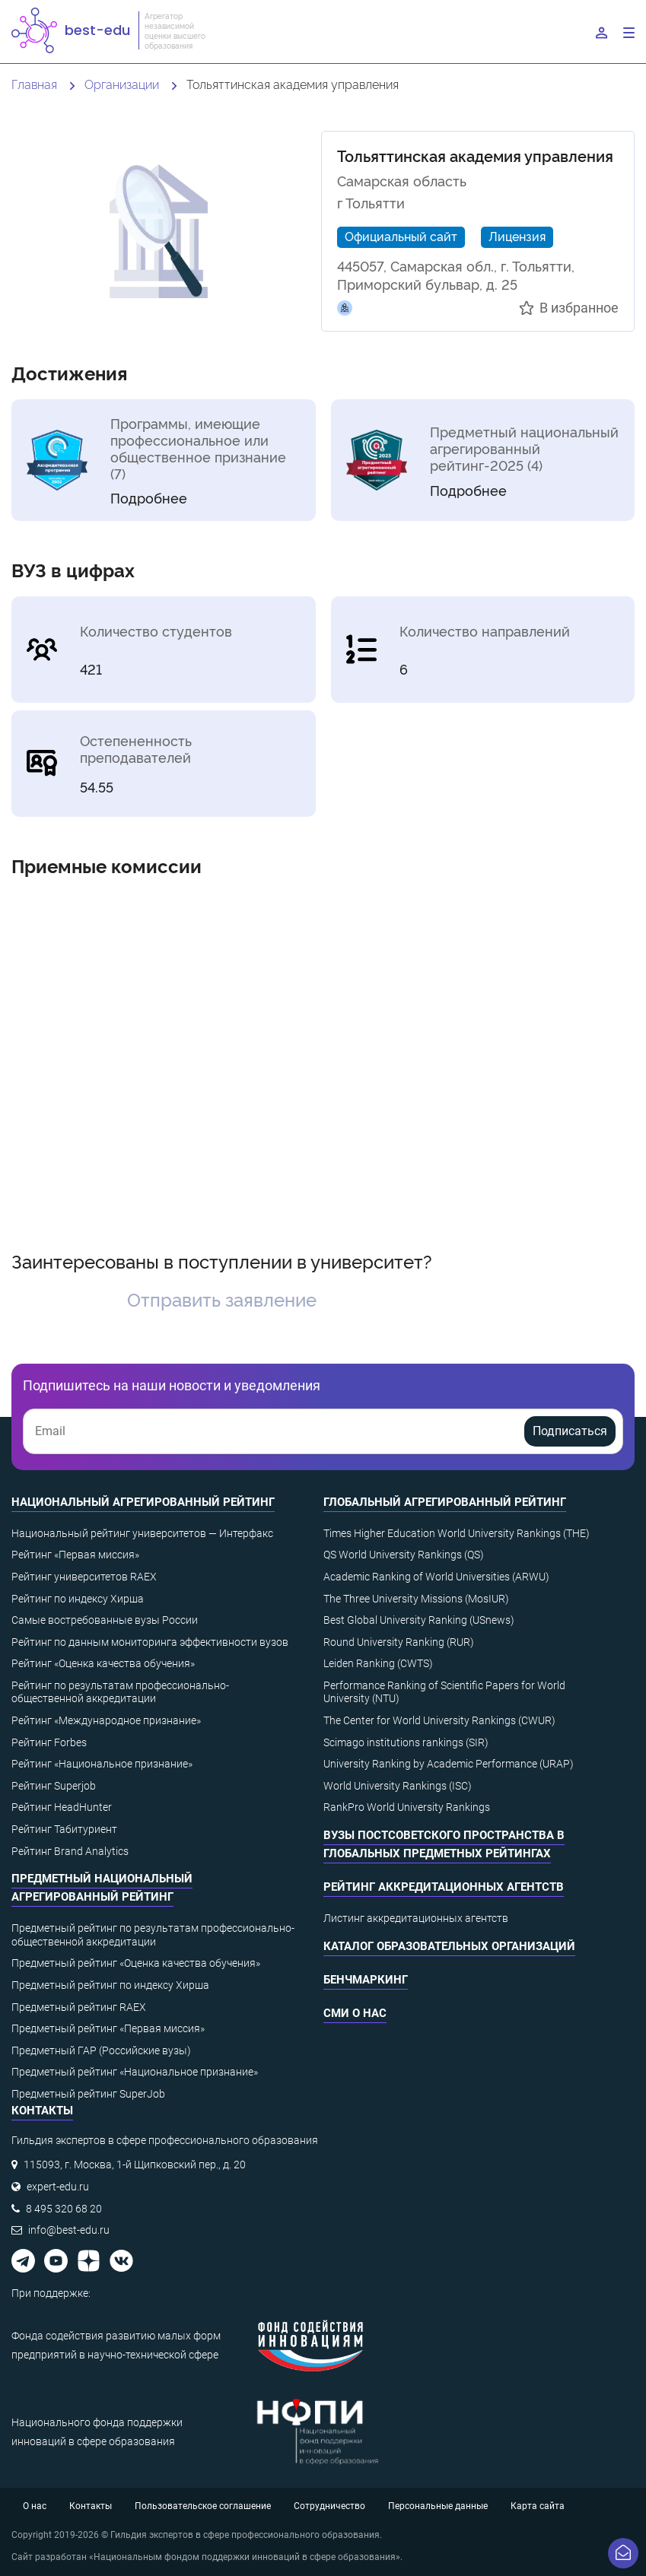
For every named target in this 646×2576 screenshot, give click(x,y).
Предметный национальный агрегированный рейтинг (102, 1888)
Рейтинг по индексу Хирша (77, 1599)
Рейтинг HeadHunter (61, 1807)
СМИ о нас (355, 2013)
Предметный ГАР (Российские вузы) (101, 2050)
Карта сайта (538, 2506)
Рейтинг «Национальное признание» (102, 1764)
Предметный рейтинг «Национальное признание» (134, 2072)
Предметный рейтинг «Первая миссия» (108, 2028)
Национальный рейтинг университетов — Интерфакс (142, 1533)
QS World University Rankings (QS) (403, 1554)
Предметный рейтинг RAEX (78, 2007)
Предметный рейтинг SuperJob (88, 2094)
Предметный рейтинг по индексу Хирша (110, 1985)
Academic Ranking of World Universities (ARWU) (436, 1577)
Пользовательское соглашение (203, 2506)
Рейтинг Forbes (49, 1742)
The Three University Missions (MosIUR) (416, 1599)
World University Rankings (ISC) (397, 1786)
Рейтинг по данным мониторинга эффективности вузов (149, 1642)
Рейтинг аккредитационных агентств (443, 1887)
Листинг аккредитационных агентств (415, 1918)
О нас (34, 2506)
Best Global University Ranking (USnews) (418, 1620)
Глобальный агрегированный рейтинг (444, 1502)
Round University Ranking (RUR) (398, 1642)
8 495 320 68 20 (64, 2209)
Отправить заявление (222, 1298)
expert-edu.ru (58, 2187)
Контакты (90, 2506)
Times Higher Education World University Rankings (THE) (456, 1533)
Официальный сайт (401, 235)
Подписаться (570, 1431)
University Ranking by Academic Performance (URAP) (448, 1764)
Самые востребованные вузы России (104, 1620)
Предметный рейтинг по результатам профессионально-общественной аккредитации (152, 1935)
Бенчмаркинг (365, 1980)
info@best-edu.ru (69, 2230)
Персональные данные (438, 2506)
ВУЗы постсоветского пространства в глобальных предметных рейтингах (444, 1844)
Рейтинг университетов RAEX (84, 1577)
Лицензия (517, 235)
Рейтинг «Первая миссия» (75, 1554)
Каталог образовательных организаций (449, 1946)
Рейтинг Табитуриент (64, 1829)
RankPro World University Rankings (406, 1807)
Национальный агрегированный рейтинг (143, 1502)
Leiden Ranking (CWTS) (378, 1663)
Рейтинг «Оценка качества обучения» (103, 1663)
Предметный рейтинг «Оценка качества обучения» (135, 1963)
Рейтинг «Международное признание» (106, 1720)
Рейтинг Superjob (53, 1786)
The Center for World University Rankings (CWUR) (439, 1720)
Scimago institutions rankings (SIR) (405, 1742)
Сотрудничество (329, 2506)
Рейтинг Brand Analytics (70, 1851)
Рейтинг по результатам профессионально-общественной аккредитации (120, 1692)
